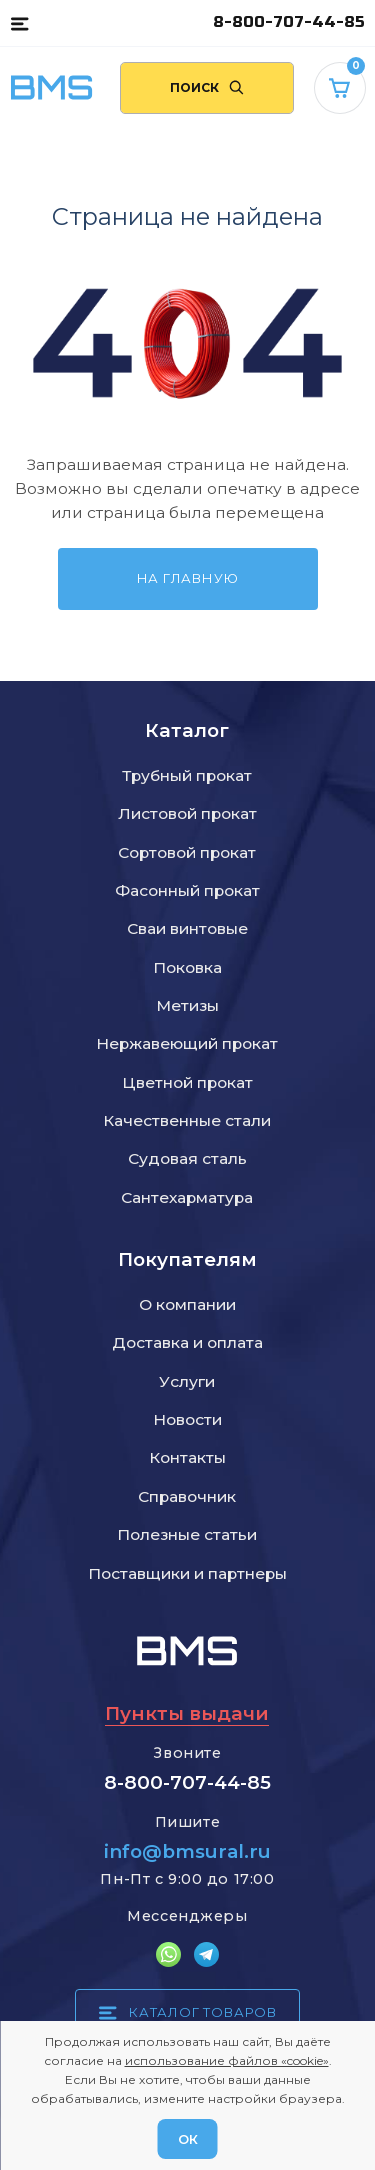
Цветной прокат (187, 1082)
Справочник (187, 1496)
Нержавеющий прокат (187, 1043)
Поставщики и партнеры (187, 1573)
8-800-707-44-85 (289, 22)
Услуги (187, 1381)
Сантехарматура (187, 1197)
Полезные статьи (187, 1534)
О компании (187, 1304)
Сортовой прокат (187, 852)
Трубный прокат (187, 775)
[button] (19, 23)
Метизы (187, 1005)
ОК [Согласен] (188, 2139)
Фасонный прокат (187, 890)
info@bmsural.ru (187, 1851)
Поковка (187, 967)
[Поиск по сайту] (207, 88)
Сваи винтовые (187, 928)
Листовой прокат (187, 813)
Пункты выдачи (187, 1713)
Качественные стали (187, 1120)
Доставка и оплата (187, 1342)
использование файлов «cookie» (227, 2060)
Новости (187, 1419)
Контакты (187, 1457)
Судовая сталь (187, 1158)
